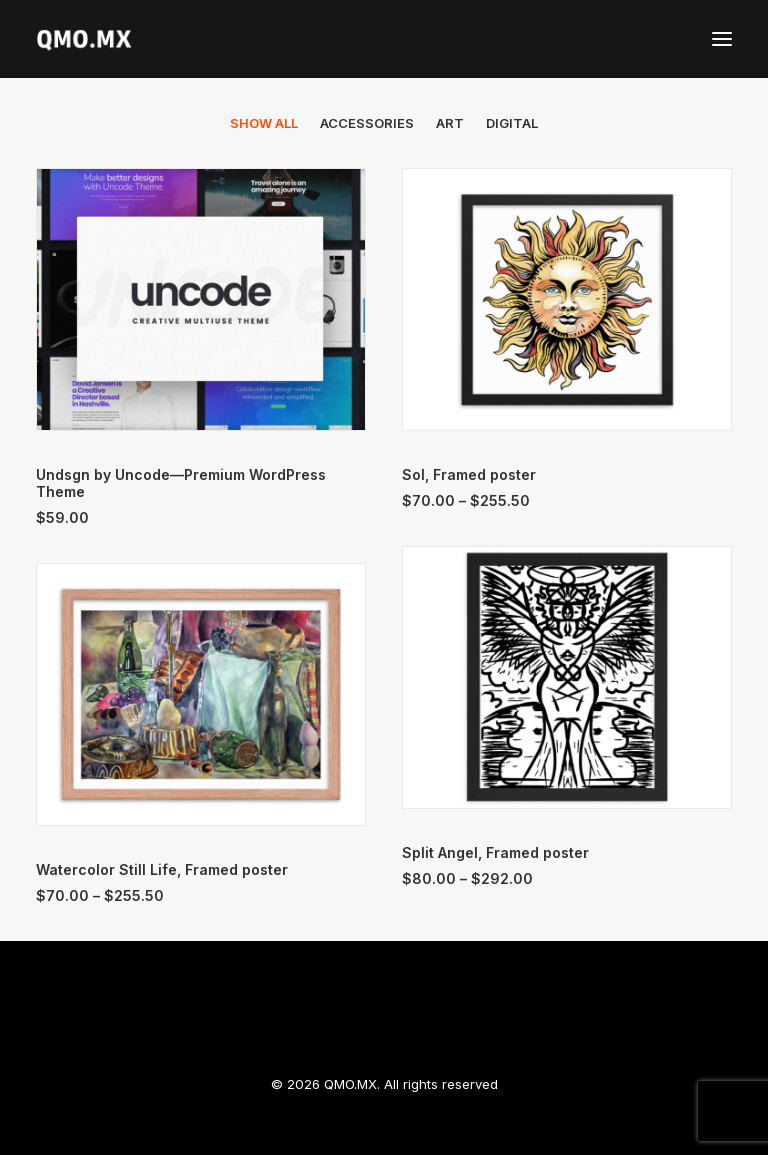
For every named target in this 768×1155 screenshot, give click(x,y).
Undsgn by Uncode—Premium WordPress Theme (181, 483)
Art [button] (450, 123)
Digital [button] (512, 123)
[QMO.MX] (84, 39)
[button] (722, 39)
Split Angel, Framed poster (495, 852)
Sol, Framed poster (469, 474)
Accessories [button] (367, 123)
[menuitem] (264, 122)
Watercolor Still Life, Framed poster (162, 869)
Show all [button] (264, 123)
